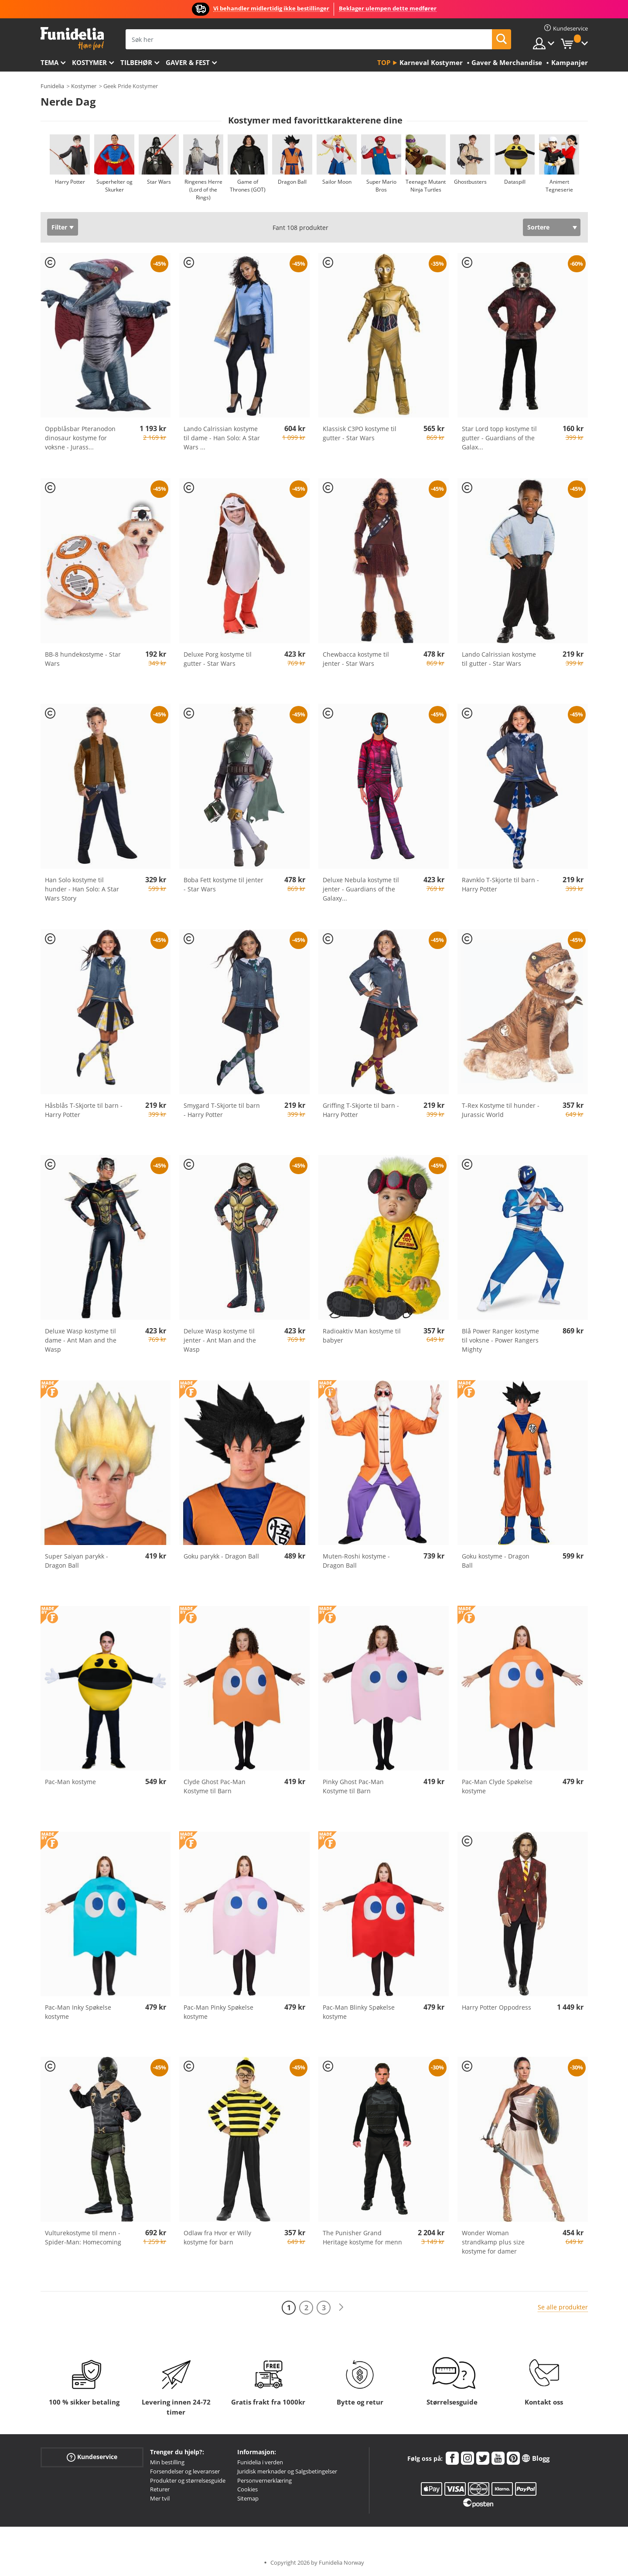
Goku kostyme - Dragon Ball (495, 1560)
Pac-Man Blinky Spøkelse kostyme (359, 2012)
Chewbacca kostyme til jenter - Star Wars (356, 659)
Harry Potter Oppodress (496, 2007)
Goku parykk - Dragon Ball (221, 1556)
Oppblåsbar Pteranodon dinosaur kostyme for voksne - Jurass (80, 438)
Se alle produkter (563, 2307)
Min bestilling (167, 2462)
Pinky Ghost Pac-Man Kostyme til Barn (353, 1786)
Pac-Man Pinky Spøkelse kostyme (218, 2012)
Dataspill (514, 181)
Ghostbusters (470, 181)
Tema (49, 62)
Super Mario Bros (381, 185)
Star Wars (159, 181)
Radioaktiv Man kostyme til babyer (362, 1335)
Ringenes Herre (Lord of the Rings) (203, 189)
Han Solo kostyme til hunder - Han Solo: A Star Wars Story (82, 889)
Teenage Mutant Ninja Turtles (426, 185)
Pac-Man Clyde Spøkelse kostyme (497, 1786)
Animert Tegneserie (559, 185)
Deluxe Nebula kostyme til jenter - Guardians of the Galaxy (361, 889)
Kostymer (89, 62)
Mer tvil (160, 2498)
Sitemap (248, 2498)
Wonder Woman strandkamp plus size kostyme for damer (493, 2242)
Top (383, 62)
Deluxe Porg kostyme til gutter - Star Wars (218, 659)
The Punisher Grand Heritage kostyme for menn (362, 2237)
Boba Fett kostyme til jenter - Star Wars (223, 884)
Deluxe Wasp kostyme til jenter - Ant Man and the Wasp (220, 1340)
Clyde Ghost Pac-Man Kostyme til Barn (215, 1786)
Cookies (247, 2489)
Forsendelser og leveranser (185, 2471)
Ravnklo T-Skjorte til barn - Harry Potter (500, 884)
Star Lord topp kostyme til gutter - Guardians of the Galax (499, 438)
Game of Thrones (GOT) (248, 185)
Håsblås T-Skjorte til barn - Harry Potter (84, 1110)
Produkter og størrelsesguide (187, 2480)
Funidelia (52, 86)
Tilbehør (136, 62)
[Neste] (341, 2307)
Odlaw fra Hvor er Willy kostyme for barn (217, 2237)
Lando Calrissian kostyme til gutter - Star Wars (499, 659)
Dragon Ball (292, 181)
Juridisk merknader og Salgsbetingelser (287, 2471)
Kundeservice (92, 2457)
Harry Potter (70, 181)
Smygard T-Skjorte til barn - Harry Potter (222, 1110)
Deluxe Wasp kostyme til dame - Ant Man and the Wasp (80, 1340)
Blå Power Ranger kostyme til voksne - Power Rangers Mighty (500, 1340)
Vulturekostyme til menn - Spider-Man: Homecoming (83, 2237)
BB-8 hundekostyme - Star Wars (83, 659)
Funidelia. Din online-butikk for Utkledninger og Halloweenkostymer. (72, 38)
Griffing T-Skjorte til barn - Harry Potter (361, 1110)
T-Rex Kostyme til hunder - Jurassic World (500, 1110)
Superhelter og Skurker (114, 185)
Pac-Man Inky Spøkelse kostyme (78, 2012)
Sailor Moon (336, 181)
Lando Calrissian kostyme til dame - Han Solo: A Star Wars (222, 438)
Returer (160, 2489)
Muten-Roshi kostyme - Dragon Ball (356, 1560)
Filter (59, 227)
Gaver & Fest (188, 62)
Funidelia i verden (260, 2462)
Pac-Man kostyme (70, 1782)
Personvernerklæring (264, 2480)
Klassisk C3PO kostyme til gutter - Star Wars (359, 433)
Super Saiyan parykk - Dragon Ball (76, 1560)
